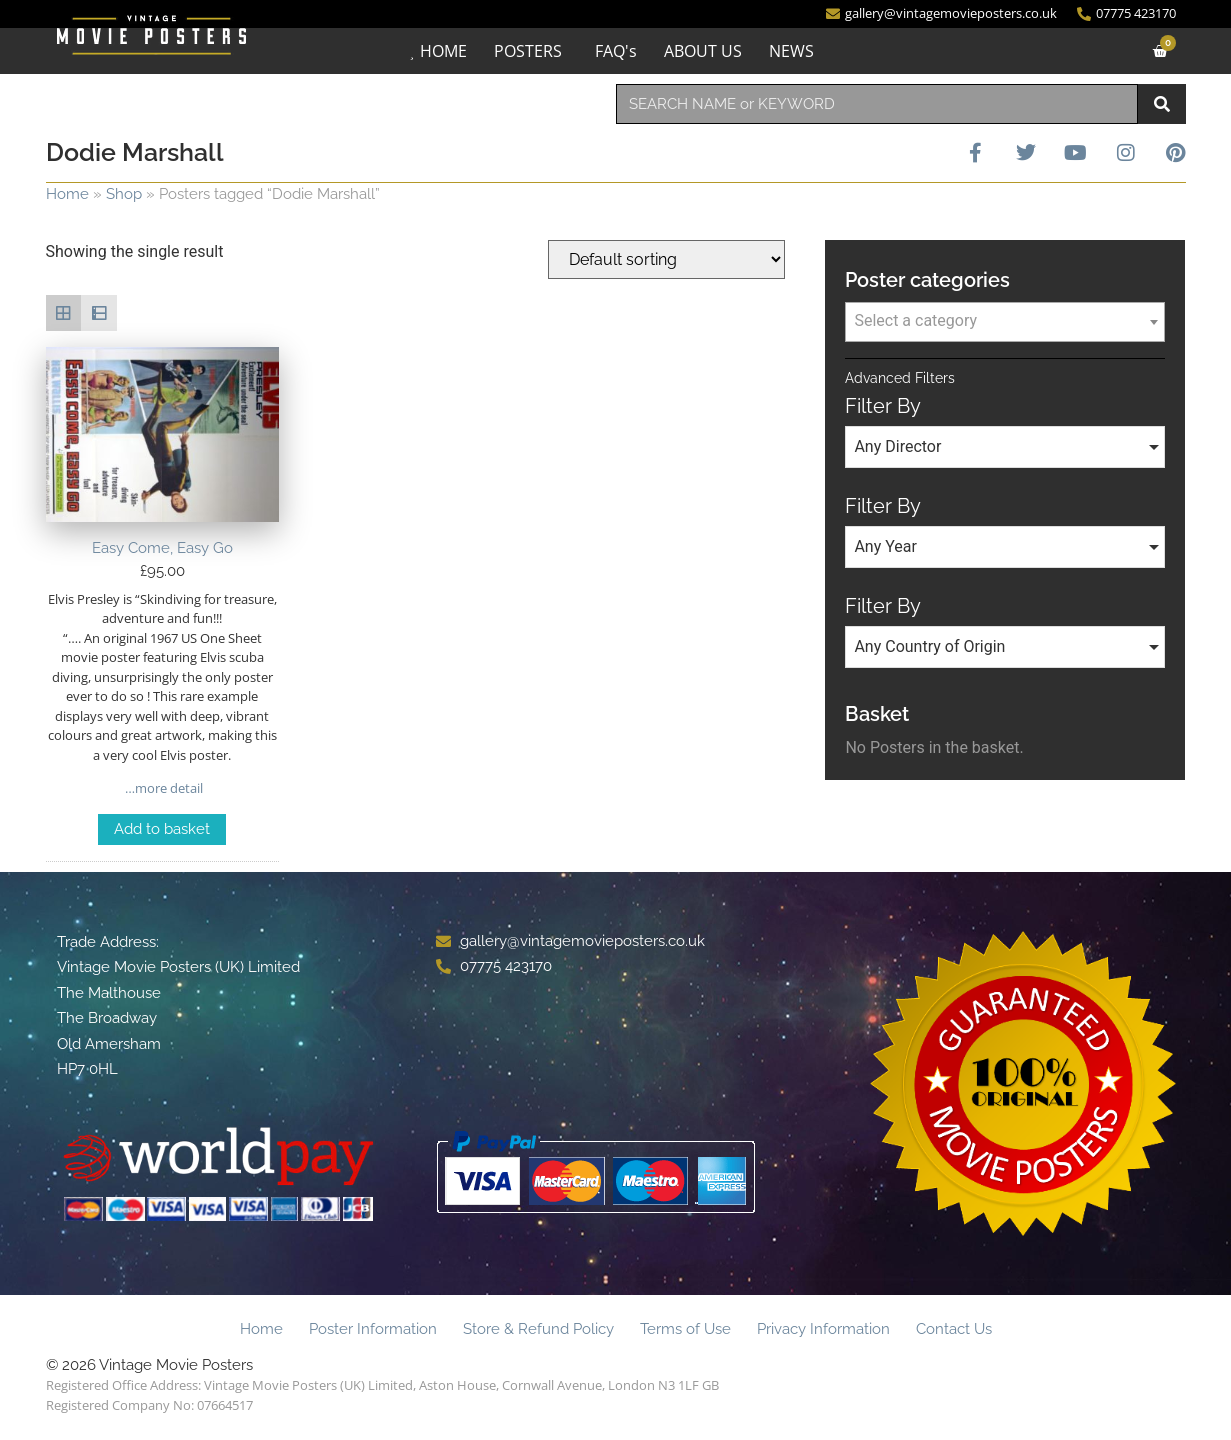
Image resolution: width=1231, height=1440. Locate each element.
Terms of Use (685, 1329)
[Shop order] (666, 259)
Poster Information (373, 1329)
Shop (124, 194)
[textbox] (1005, 321)
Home (67, 194)
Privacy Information (823, 1329)
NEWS (791, 51)
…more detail (162, 788)
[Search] (1162, 104)
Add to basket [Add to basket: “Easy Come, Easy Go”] (162, 829)
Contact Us (954, 1329)
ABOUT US (703, 51)
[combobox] (877, 104)
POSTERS (528, 51)
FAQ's (616, 51)
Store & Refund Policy (538, 1329)
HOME (443, 51)
